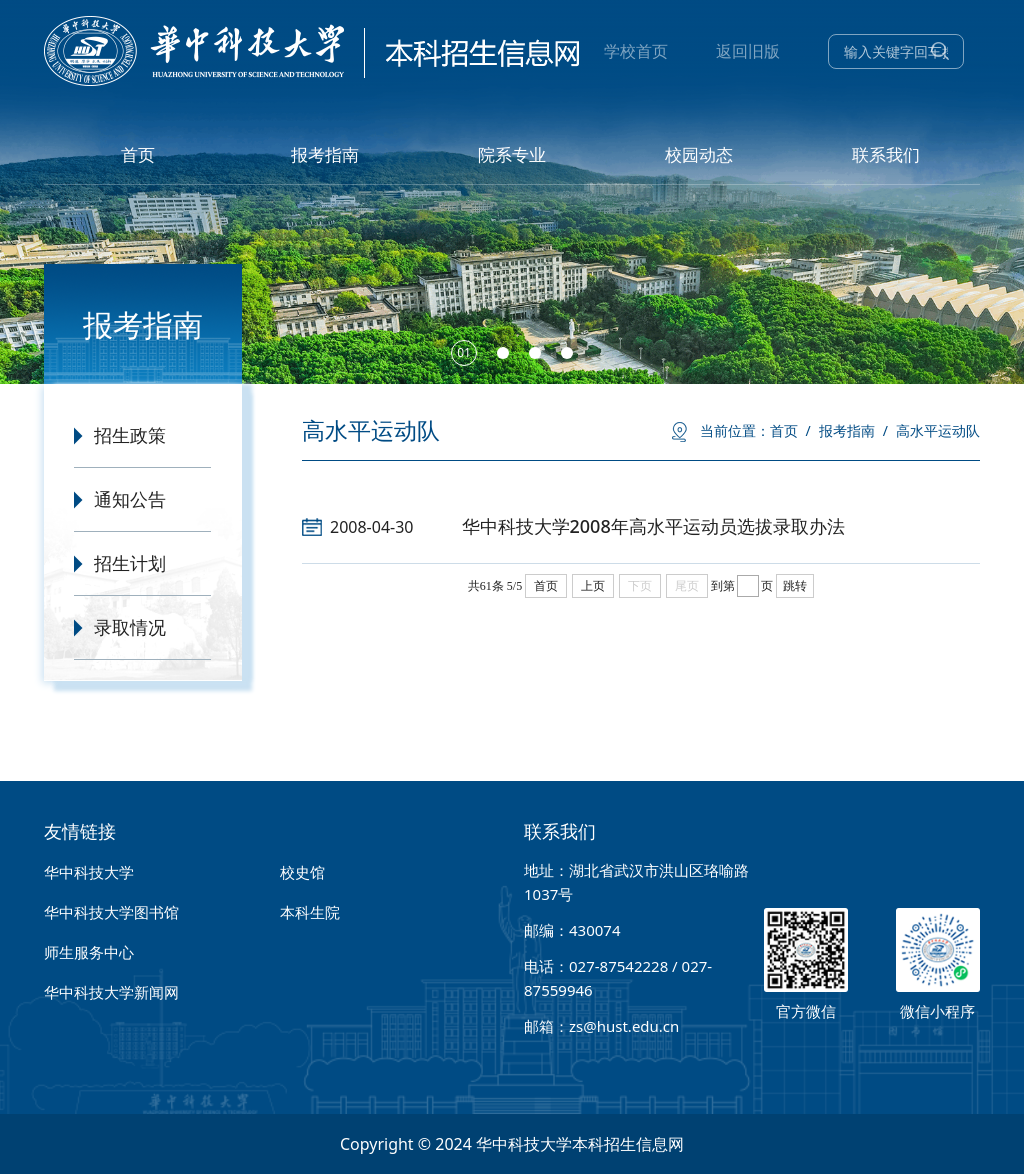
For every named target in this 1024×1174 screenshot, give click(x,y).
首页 (790, 430)
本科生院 (310, 912)
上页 (593, 586)
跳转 (795, 586)
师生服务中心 (89, 952)
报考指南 (853, 430)
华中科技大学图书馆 (111, 912)
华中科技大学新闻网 (111, 992)
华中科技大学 (89, 872)
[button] (464, 353)
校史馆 (302, 872)
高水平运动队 (938, 430)
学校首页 (636, 51)
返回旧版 (748, 51)
